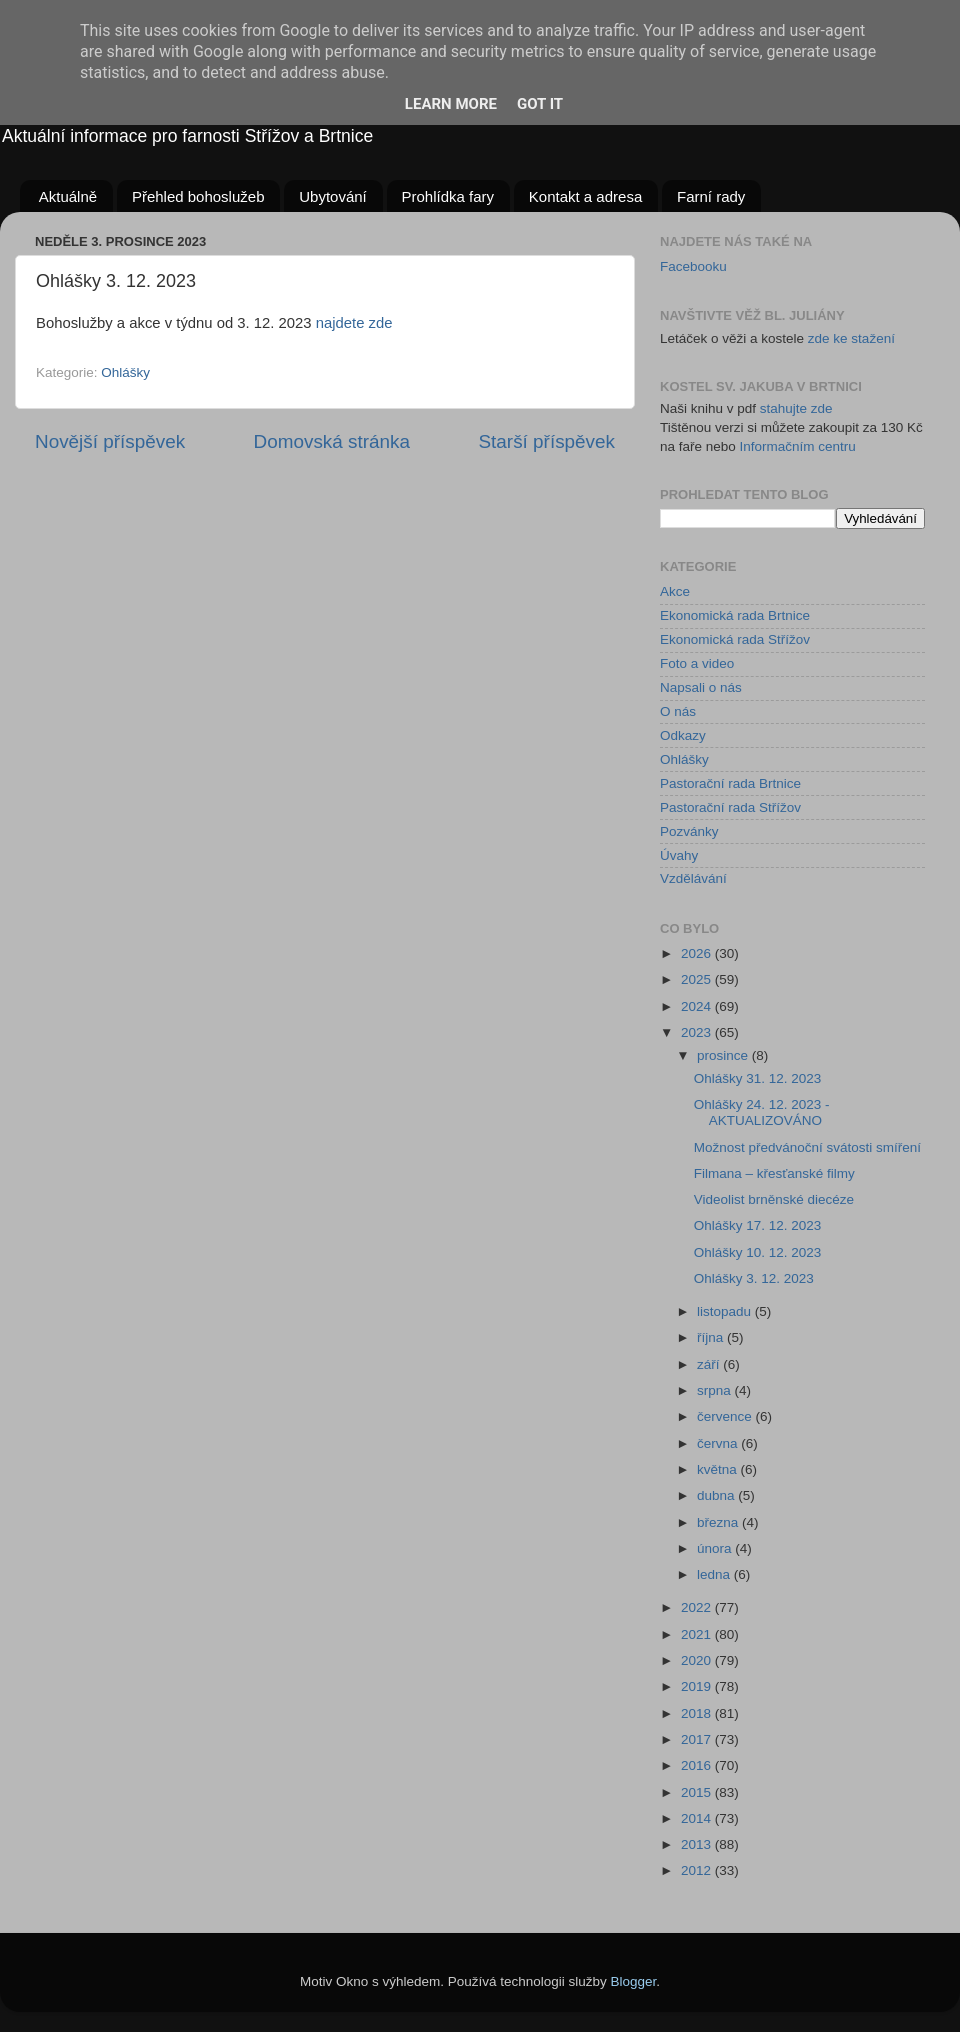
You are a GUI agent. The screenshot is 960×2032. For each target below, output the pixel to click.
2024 (698, 1006)
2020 (698, 1660)
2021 (698, 1634)
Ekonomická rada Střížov (735, 639)
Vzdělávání (693, 878)
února (716, 1548)
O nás (678, 711)
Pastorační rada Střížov (730, 807)
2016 (698, 1765)
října (712, 1337)
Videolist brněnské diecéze (774, 1199)
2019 (698, 1686)
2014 (698, 1818)
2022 (698, 1607)
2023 (698, 1032)
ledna (715, 1574)
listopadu (726, 1311)
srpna (716, 1390)
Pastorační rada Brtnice (730, 783)
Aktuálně (68, 196)
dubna (717, 1495)
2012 (698, 1870)
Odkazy (683, 735)
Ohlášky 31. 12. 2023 (758, 1078)
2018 (698, 1713)
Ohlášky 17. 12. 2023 (758, 1225)
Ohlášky (125, 372)
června (719, 1443)
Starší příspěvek (547, 441)
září (710, 1364)
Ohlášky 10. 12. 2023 (758, 1252)
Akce (675, 591)
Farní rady (711, 196)
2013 (698, 1844)
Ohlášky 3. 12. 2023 (754, 1278)
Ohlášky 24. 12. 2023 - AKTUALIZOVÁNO (762, 1112)
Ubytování (333, 196)
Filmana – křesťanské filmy (774, 1173)
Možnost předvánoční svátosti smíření (807, 1147)
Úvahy (679, 855)
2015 (698, 1792)
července (726, 1416)
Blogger (634, 1981)
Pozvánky (689, 831)
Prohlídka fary (448, 196)
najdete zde (354, 323)
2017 (698, 1739)
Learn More (451, 104)
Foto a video (697, 663)
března (719, 1522)
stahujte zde (796, 408)
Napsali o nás (701, 687)
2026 (698, 953)
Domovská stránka (332, 441)
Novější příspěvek (110, 441)
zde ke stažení (851, 338)
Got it (540, 104)
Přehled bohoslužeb (198, 196)
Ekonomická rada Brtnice (735, 615)
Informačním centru (798, 446)
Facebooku (693, 266)
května (719, 1469)
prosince (724, 1055)
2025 (698, 979)
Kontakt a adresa (585, 196)
